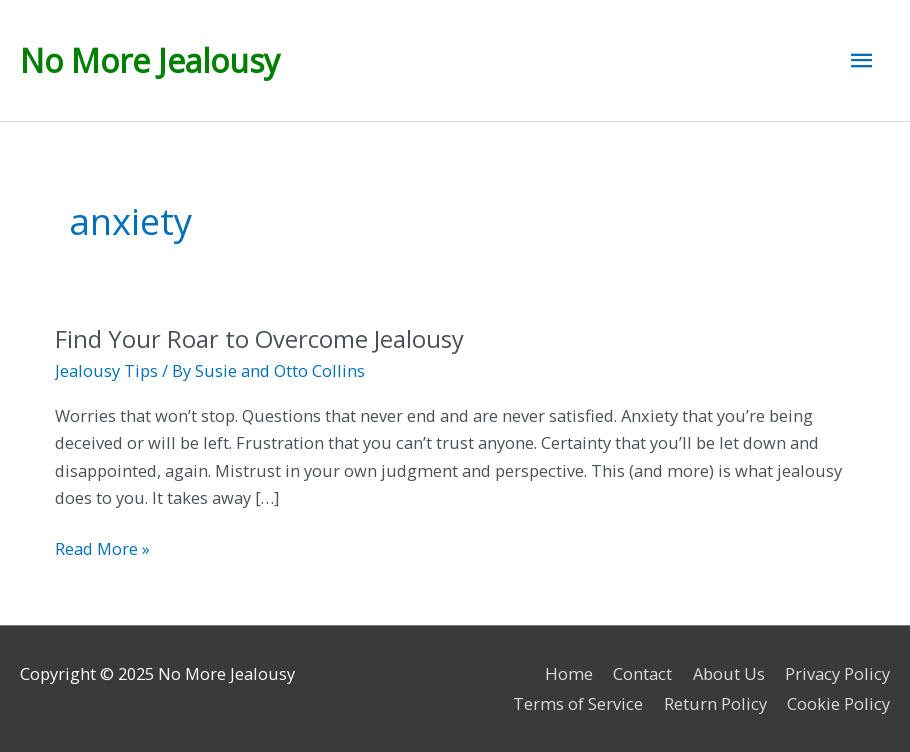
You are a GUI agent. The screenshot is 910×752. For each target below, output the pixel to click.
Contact (642, 673)
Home (569, 673)
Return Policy (715, 703)
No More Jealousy (150, 60)
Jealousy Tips (106, 370)
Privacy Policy (837, 673)
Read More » (102, 548)
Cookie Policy (838, 703)
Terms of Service (578, 703)
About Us (729, 673)
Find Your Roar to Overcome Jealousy (259, 339)
